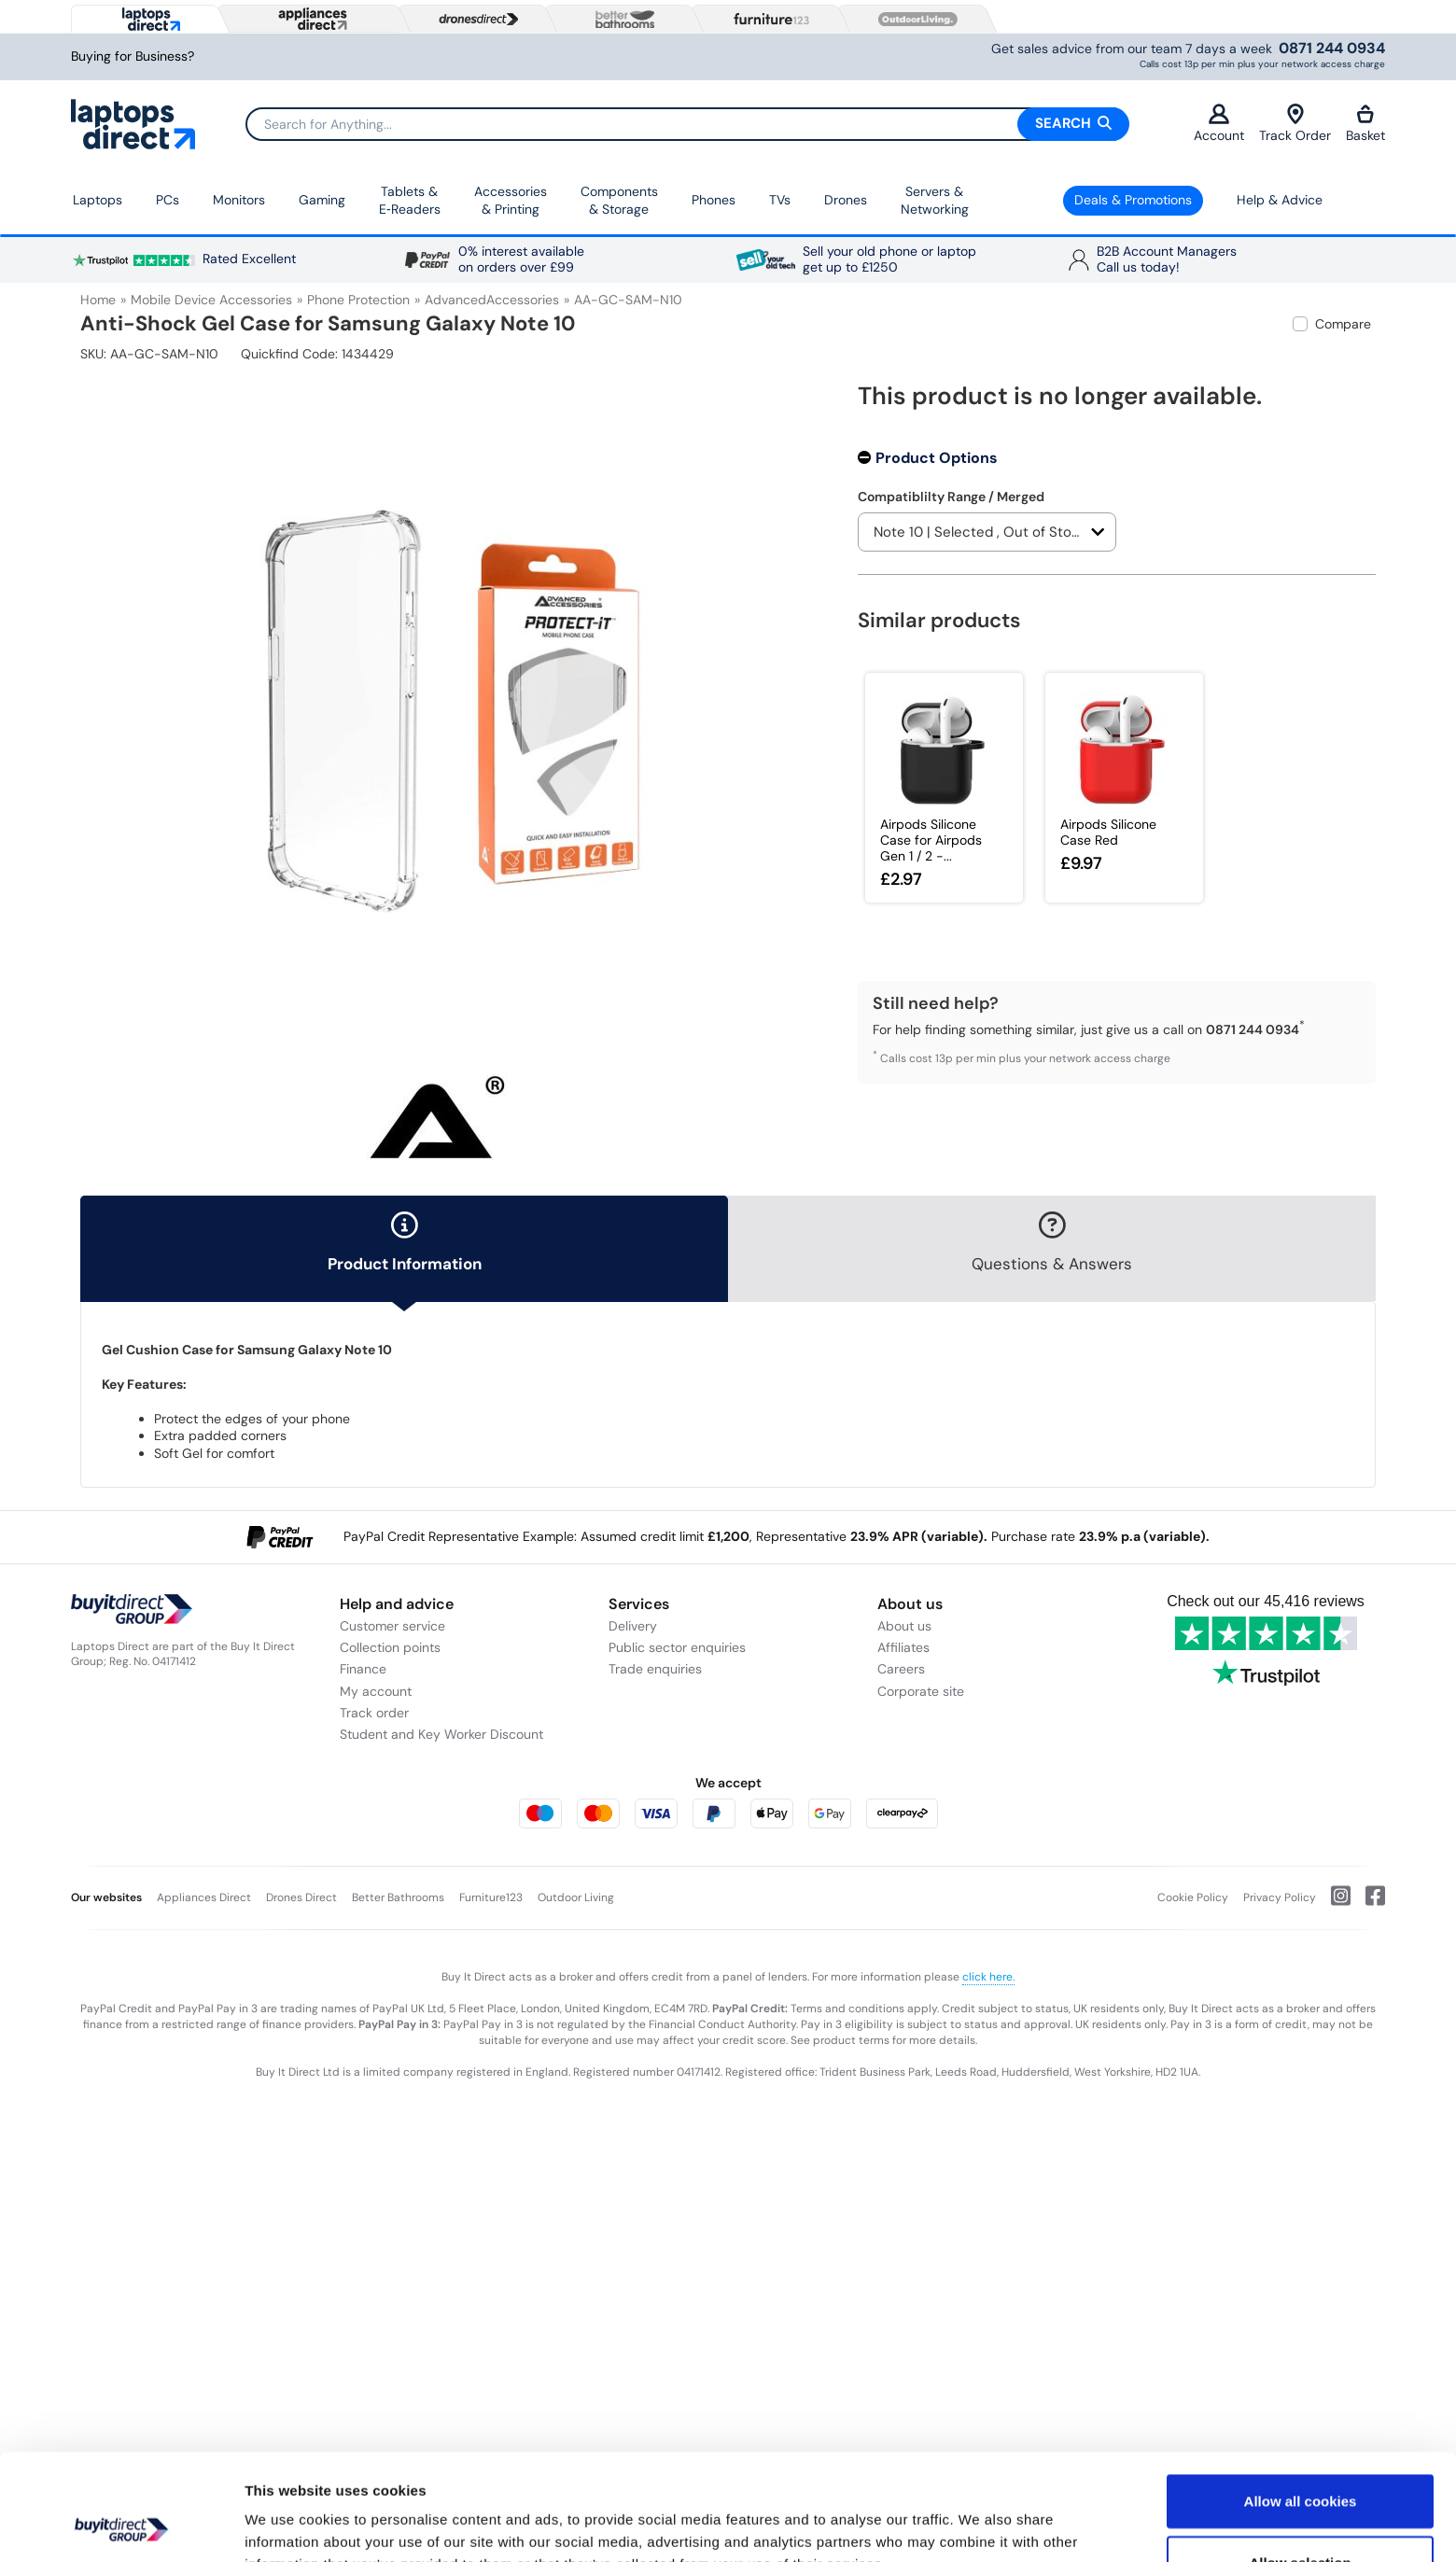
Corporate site (920, 1691)
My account (376, 1691)
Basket (1365, 124)
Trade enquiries (655, 1668)
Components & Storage (619, 200)
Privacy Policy (1279, 1897)
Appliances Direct (204, 1897)
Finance (363, 1668)
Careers (901, 1668)
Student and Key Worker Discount (441, 1734)
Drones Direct (301, 1897)
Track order (374, 1712)
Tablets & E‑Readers (410, 200)
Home (98, 299)
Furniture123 (491, 1897)
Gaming (322, 199)
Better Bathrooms (398, 1897)
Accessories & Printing (510, 200)
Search (1073, 123)
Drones (845, 199)
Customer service (392, 1625)
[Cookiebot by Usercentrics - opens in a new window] (121, 2526)
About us (904, 1625)
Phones (713, 199)
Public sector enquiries (677, 1647)
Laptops (97, 199)
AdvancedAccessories (492, 299)
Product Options (936, 458)
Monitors (239, 199)
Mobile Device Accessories (211, 299)
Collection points (390, 1647)
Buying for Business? (132, 56)
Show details (979, 2525)
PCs (167, 199)
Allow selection (1300, 2463)
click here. (988, 1976)
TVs (780, 199)
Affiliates (903, 1647)
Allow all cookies (1300, 2401)
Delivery (633, 1625)
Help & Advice (1280, 199)
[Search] (686, 124)
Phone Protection (358, 299)
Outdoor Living (576, 1897)
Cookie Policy (1192, 1897)
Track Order (1295, 124)
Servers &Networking (935, 200)
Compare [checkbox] (1343, 323)
